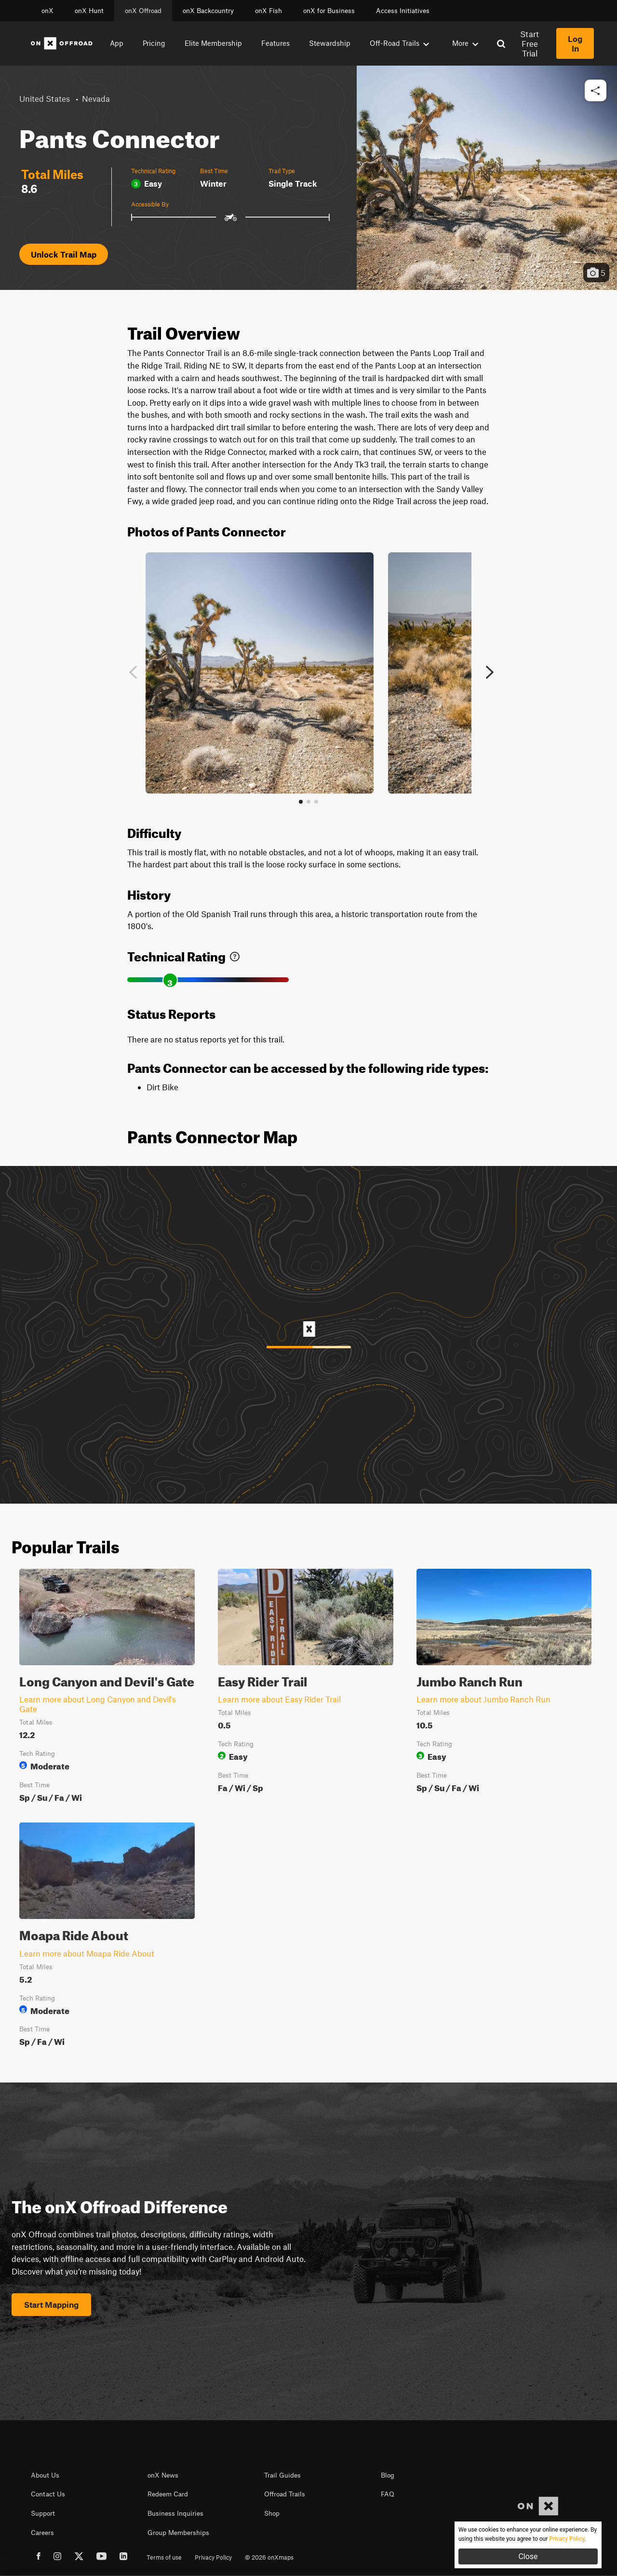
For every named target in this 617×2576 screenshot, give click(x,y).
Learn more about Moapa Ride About (86, 1953)
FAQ (387, 2494)
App (116, 43)
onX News (163, 2475)
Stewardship (329, 43)
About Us (45, 2475)
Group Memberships (178, 2532)
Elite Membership (213, 43)
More (465, 43)
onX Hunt (89, 10)
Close (527, 2556)
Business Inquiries (175, 2513)
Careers (42, 2532)
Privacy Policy (213, 2557)
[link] (235, 954)
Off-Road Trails (399, 43)
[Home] (61, 43)
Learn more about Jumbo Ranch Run (483, 1699)
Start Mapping (51, 2304)
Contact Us (48, 2494)
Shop (272, 2513)
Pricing (154, 43)
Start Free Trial (529, 43)
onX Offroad (143, 10)
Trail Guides (282, 2475)
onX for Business (329, 10)
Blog (387, 2475)
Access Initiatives (402, 10)
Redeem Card (168, 2494)
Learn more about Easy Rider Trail (279, 1699)
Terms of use (164, 2557)
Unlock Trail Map (63, 254)
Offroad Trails (284, 2494)
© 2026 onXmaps (269, 2557)
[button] (595, 91)
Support (43, 2513)
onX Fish (268, 10)
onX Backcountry (208, 10)
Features (275, 43)
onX (47, 10)
